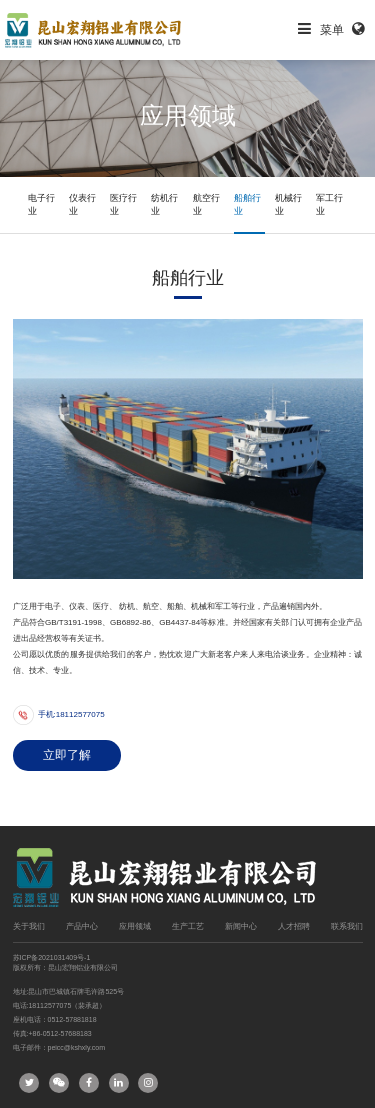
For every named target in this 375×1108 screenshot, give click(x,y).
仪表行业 (82, 204)
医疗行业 (123, 204)
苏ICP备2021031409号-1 (52, 957)
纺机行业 (164, 204)
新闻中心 (241, 926)
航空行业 (206, 204)
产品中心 (82, 926)
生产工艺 (188, 926)
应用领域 (135, 926)
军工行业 (329, 204)
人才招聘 (294, 926)
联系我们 (347, 926)
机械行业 (288, 204)
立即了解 (67, 755)
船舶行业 (247, 204)
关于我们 (29, 926)
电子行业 (41, 204)
